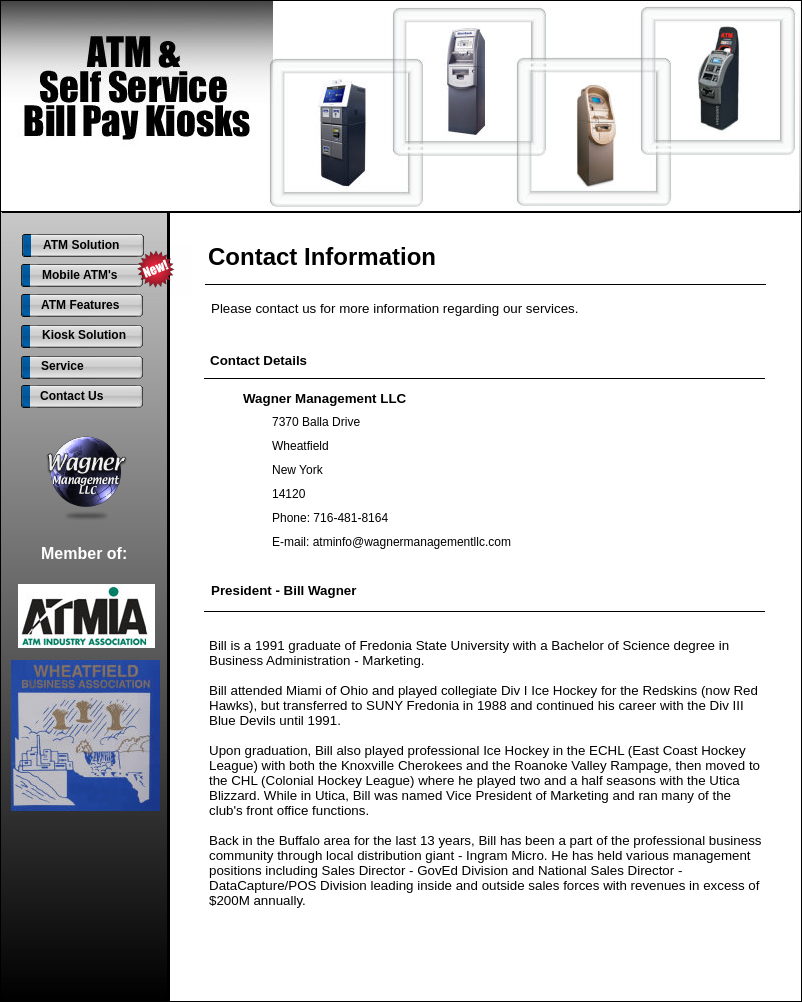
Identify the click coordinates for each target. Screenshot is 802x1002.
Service (62, 366)
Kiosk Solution (84, 335)
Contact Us (71, 396)
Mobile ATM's (80, 275)
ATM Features (80, 305)
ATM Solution (81, 245)
